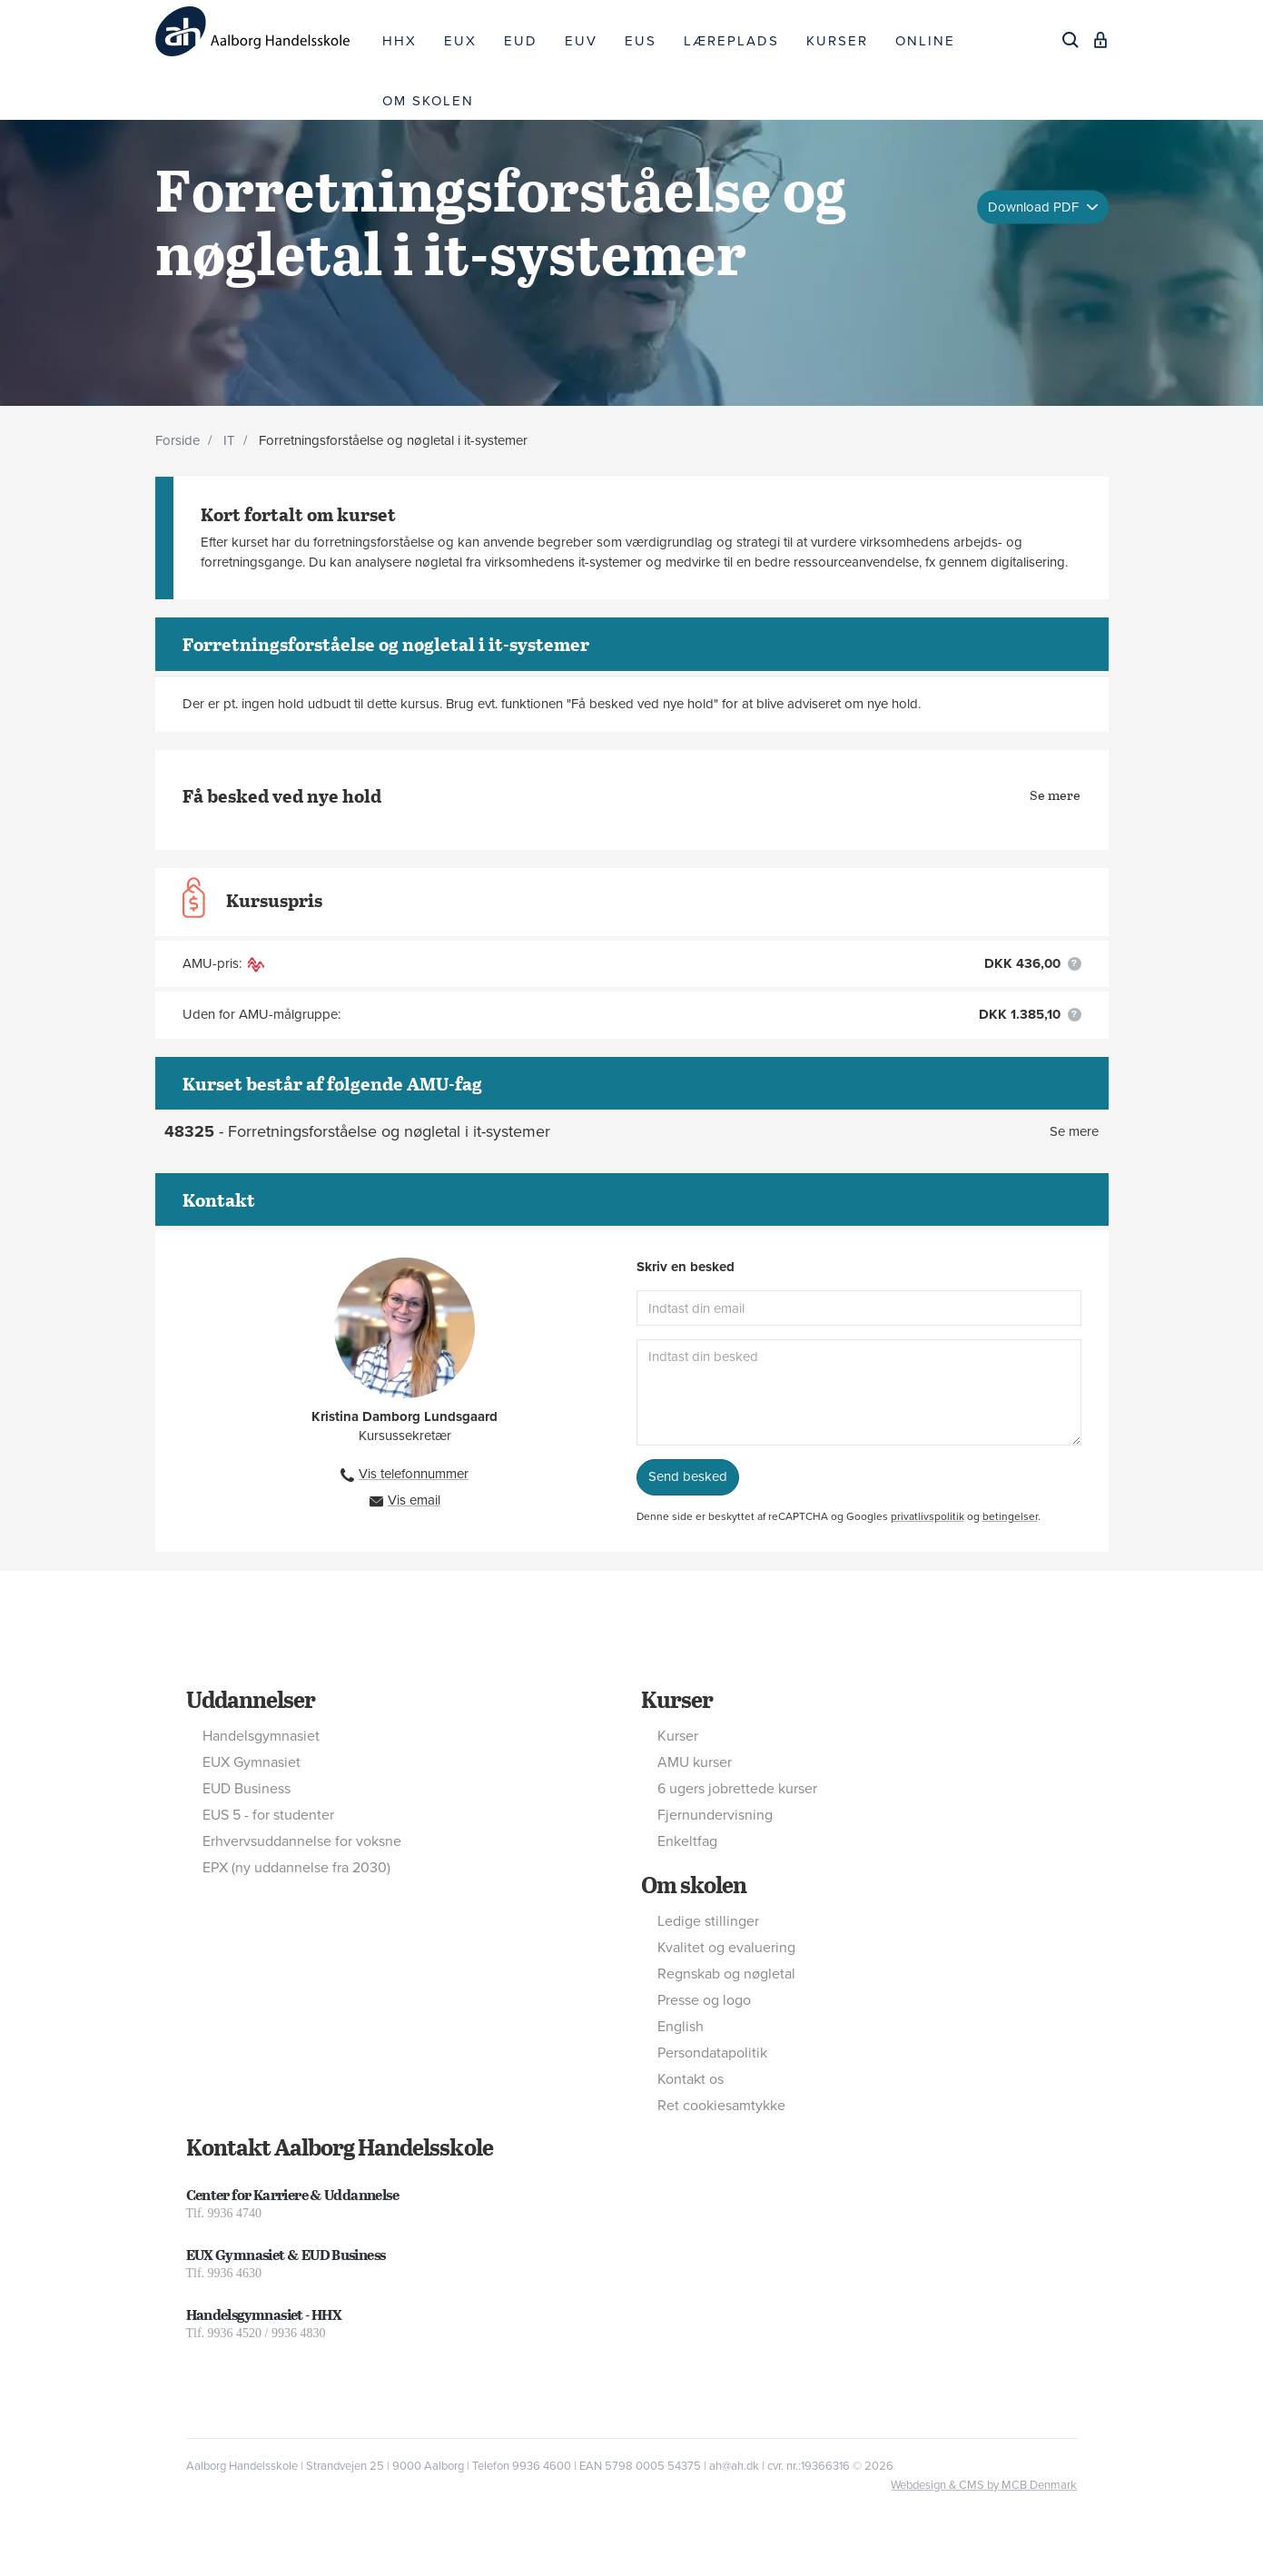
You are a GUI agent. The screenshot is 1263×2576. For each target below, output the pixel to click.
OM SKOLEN (428, 101)
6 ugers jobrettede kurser (737, 1789)
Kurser (677, 1699)
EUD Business (246, 1789)
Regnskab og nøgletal (726, 1974)
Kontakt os (690, 2079)
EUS (640, 41)
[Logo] (262, 31)
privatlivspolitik (927, 1516)
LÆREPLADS (731, 41)
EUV (581, 41)
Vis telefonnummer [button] (414, 1474)
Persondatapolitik (712, 2053)
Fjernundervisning (715, 1815)
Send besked (687, 1476)
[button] (1074, 964)
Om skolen (693, 1884)
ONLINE (925, 41)
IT (229, 440)
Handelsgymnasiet (261, 1736)
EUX (460, 41)
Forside (177, 440)
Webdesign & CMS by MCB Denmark (984, 2485)
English (680, 2027)
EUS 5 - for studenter (268, 1815)
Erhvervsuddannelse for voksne (301, 1841)
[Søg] (1070, 40)
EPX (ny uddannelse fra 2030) (296, 1868)
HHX (399, 41)
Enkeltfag (687, 1841)
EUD (521, 41)
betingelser (1010, 1516)
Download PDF (1035, 206)
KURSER (837, 41)
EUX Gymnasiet (251, 1762)
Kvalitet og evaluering (726, 1948)
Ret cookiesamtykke (721, 2106)
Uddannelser (250, 1699)
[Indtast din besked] (858, 1392)
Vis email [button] (414, 1500)
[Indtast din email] (858, 1308)
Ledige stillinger (708, 1921)
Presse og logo (704, 2000)
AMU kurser (694, 1762)
